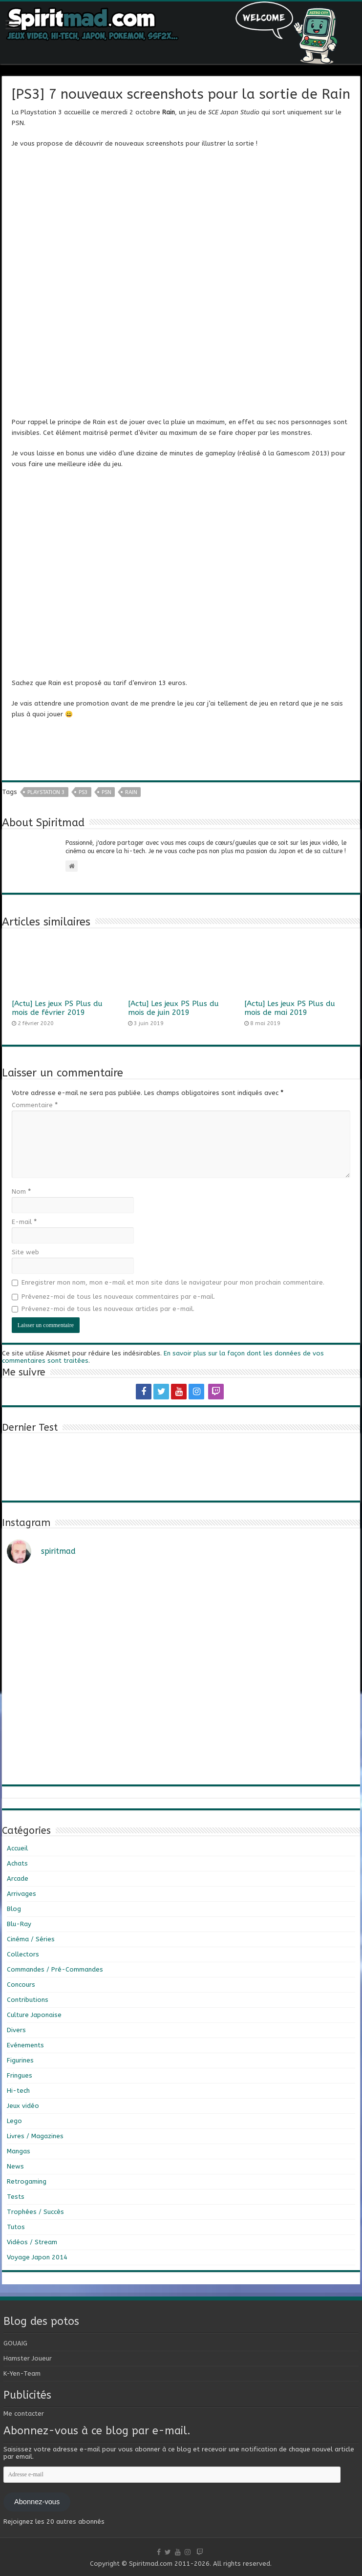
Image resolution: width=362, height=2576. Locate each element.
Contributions (27, 1999)
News (15, 2166)
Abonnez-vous (37, 2502)
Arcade (17, 1878)
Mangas (18, 2151)
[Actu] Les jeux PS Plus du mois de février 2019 (57, 1008)
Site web (25, 1252)
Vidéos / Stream (32, 2242)
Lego (14, 2121)
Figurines (20, 2060)
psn (106, 792)
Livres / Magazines (35, 2136)
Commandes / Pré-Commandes (55, 1969)
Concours (21, 1984)
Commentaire (35, 1105)
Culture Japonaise (34, 2014)
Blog (14, 1908)
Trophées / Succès (35, 2211)
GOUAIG (15, 2343)
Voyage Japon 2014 (37, 2257)
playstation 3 (46, 792)
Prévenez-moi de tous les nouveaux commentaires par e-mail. (118, 1296)
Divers (16, 2030)
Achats (17, 1863)
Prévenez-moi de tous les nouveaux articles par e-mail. (107, 1308)
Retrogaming (26, 2181)
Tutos (16, 2227)
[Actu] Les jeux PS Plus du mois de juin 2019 (173, 1008)
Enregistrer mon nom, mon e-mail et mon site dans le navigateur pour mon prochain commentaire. (172, 1282)
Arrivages (21, 1893)
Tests (15, 2196)
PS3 (83, 792)
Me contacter (23, 2413)
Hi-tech (18, 2090)
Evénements (25, 2045)
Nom (21, 1191)
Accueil (17, 1848)
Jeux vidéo (23, 2105)
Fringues (19, 2075)
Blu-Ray (19, 1924)
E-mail (24, 1221)
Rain (131, 792)
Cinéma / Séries (31, 1939)
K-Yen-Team (22, 2373)
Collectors (23, 1954)
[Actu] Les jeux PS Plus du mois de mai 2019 (289, 1008)
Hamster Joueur (27, 2358)
